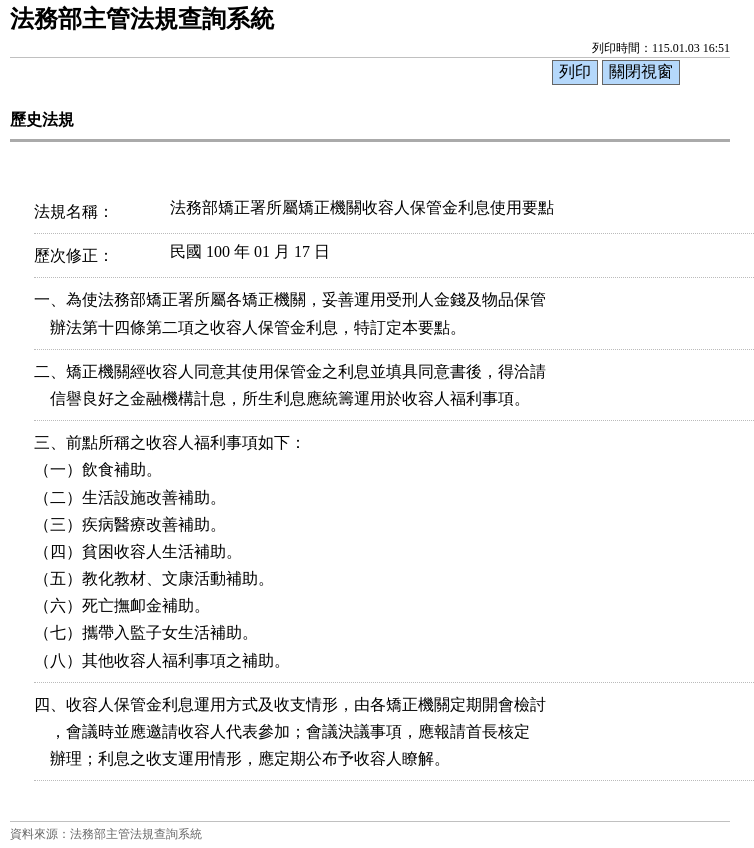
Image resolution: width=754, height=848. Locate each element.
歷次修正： (74, 255)
